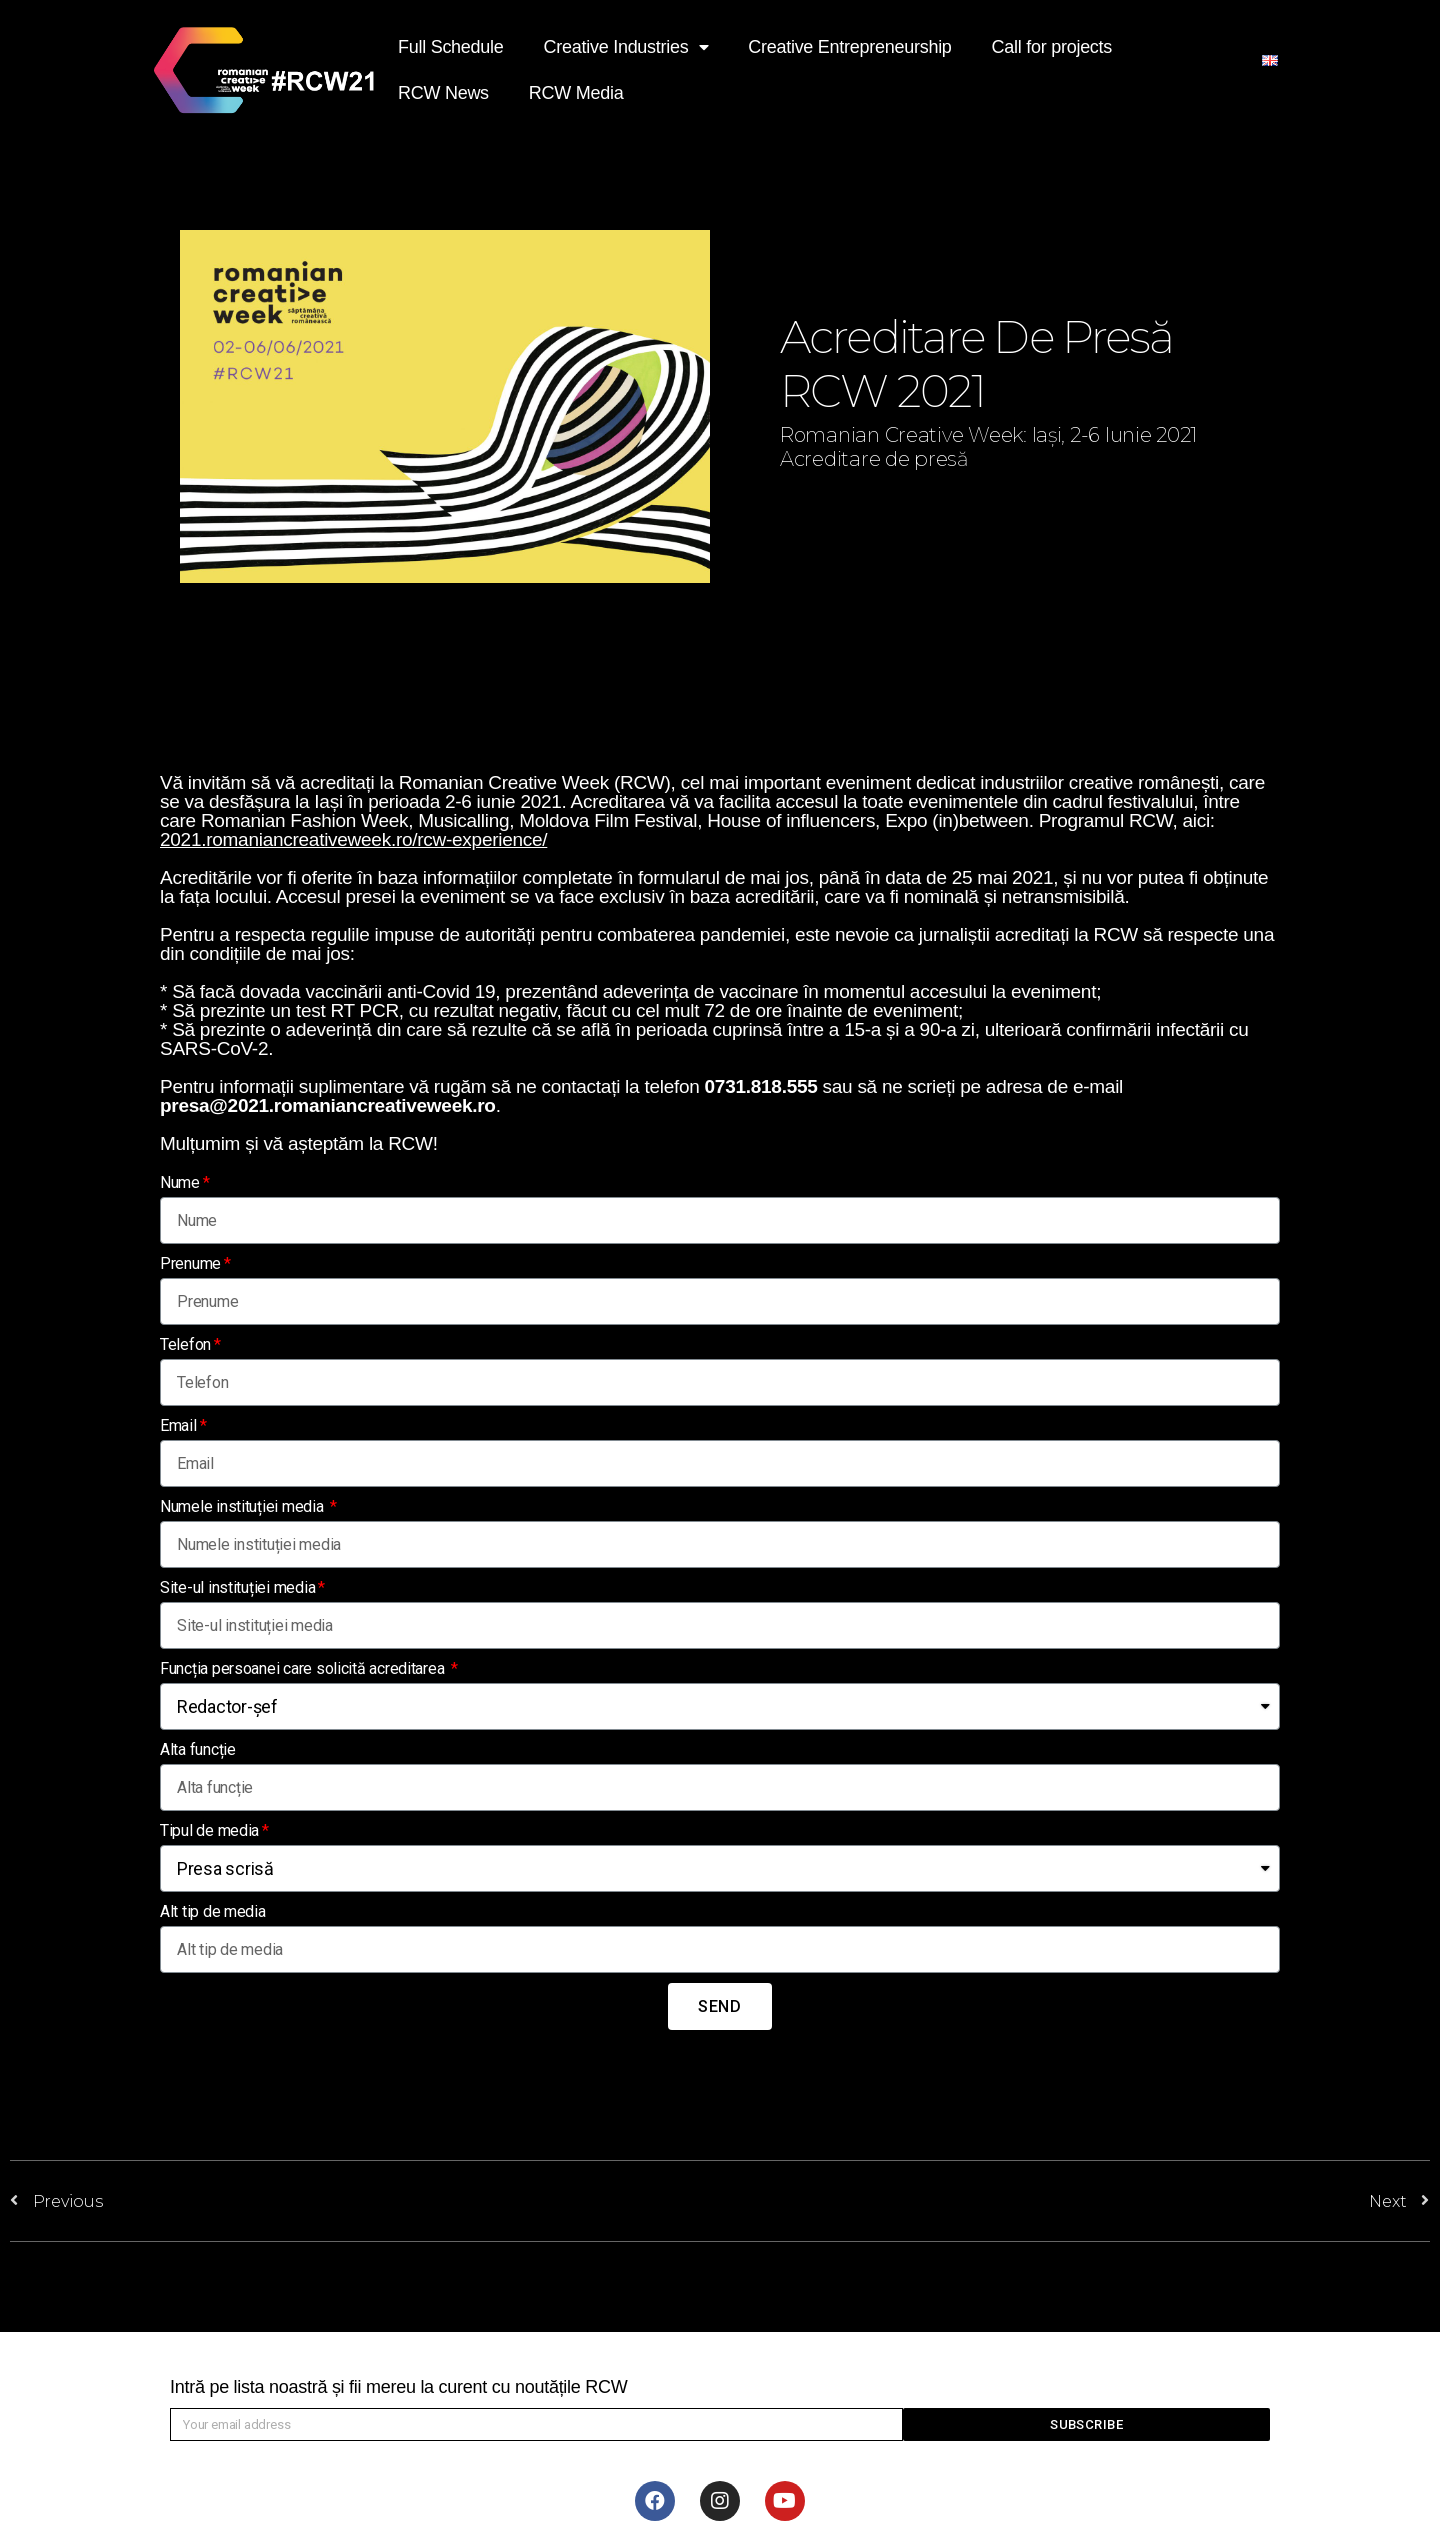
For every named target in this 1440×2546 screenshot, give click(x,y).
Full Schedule (451, 47)
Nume (180, 1182)
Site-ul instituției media (237, 1587)
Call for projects (1052, 47)
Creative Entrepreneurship (849, 47)
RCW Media (576, 93)
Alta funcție (198, 1749)
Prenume (190, 1263)
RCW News (443, 93)
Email (178, 1425)
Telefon (185, 1344)
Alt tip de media (213, 1911)
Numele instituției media (243, 1506)
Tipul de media (209, 1830)
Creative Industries (626, 47)
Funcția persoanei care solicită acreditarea (304, 1668)
